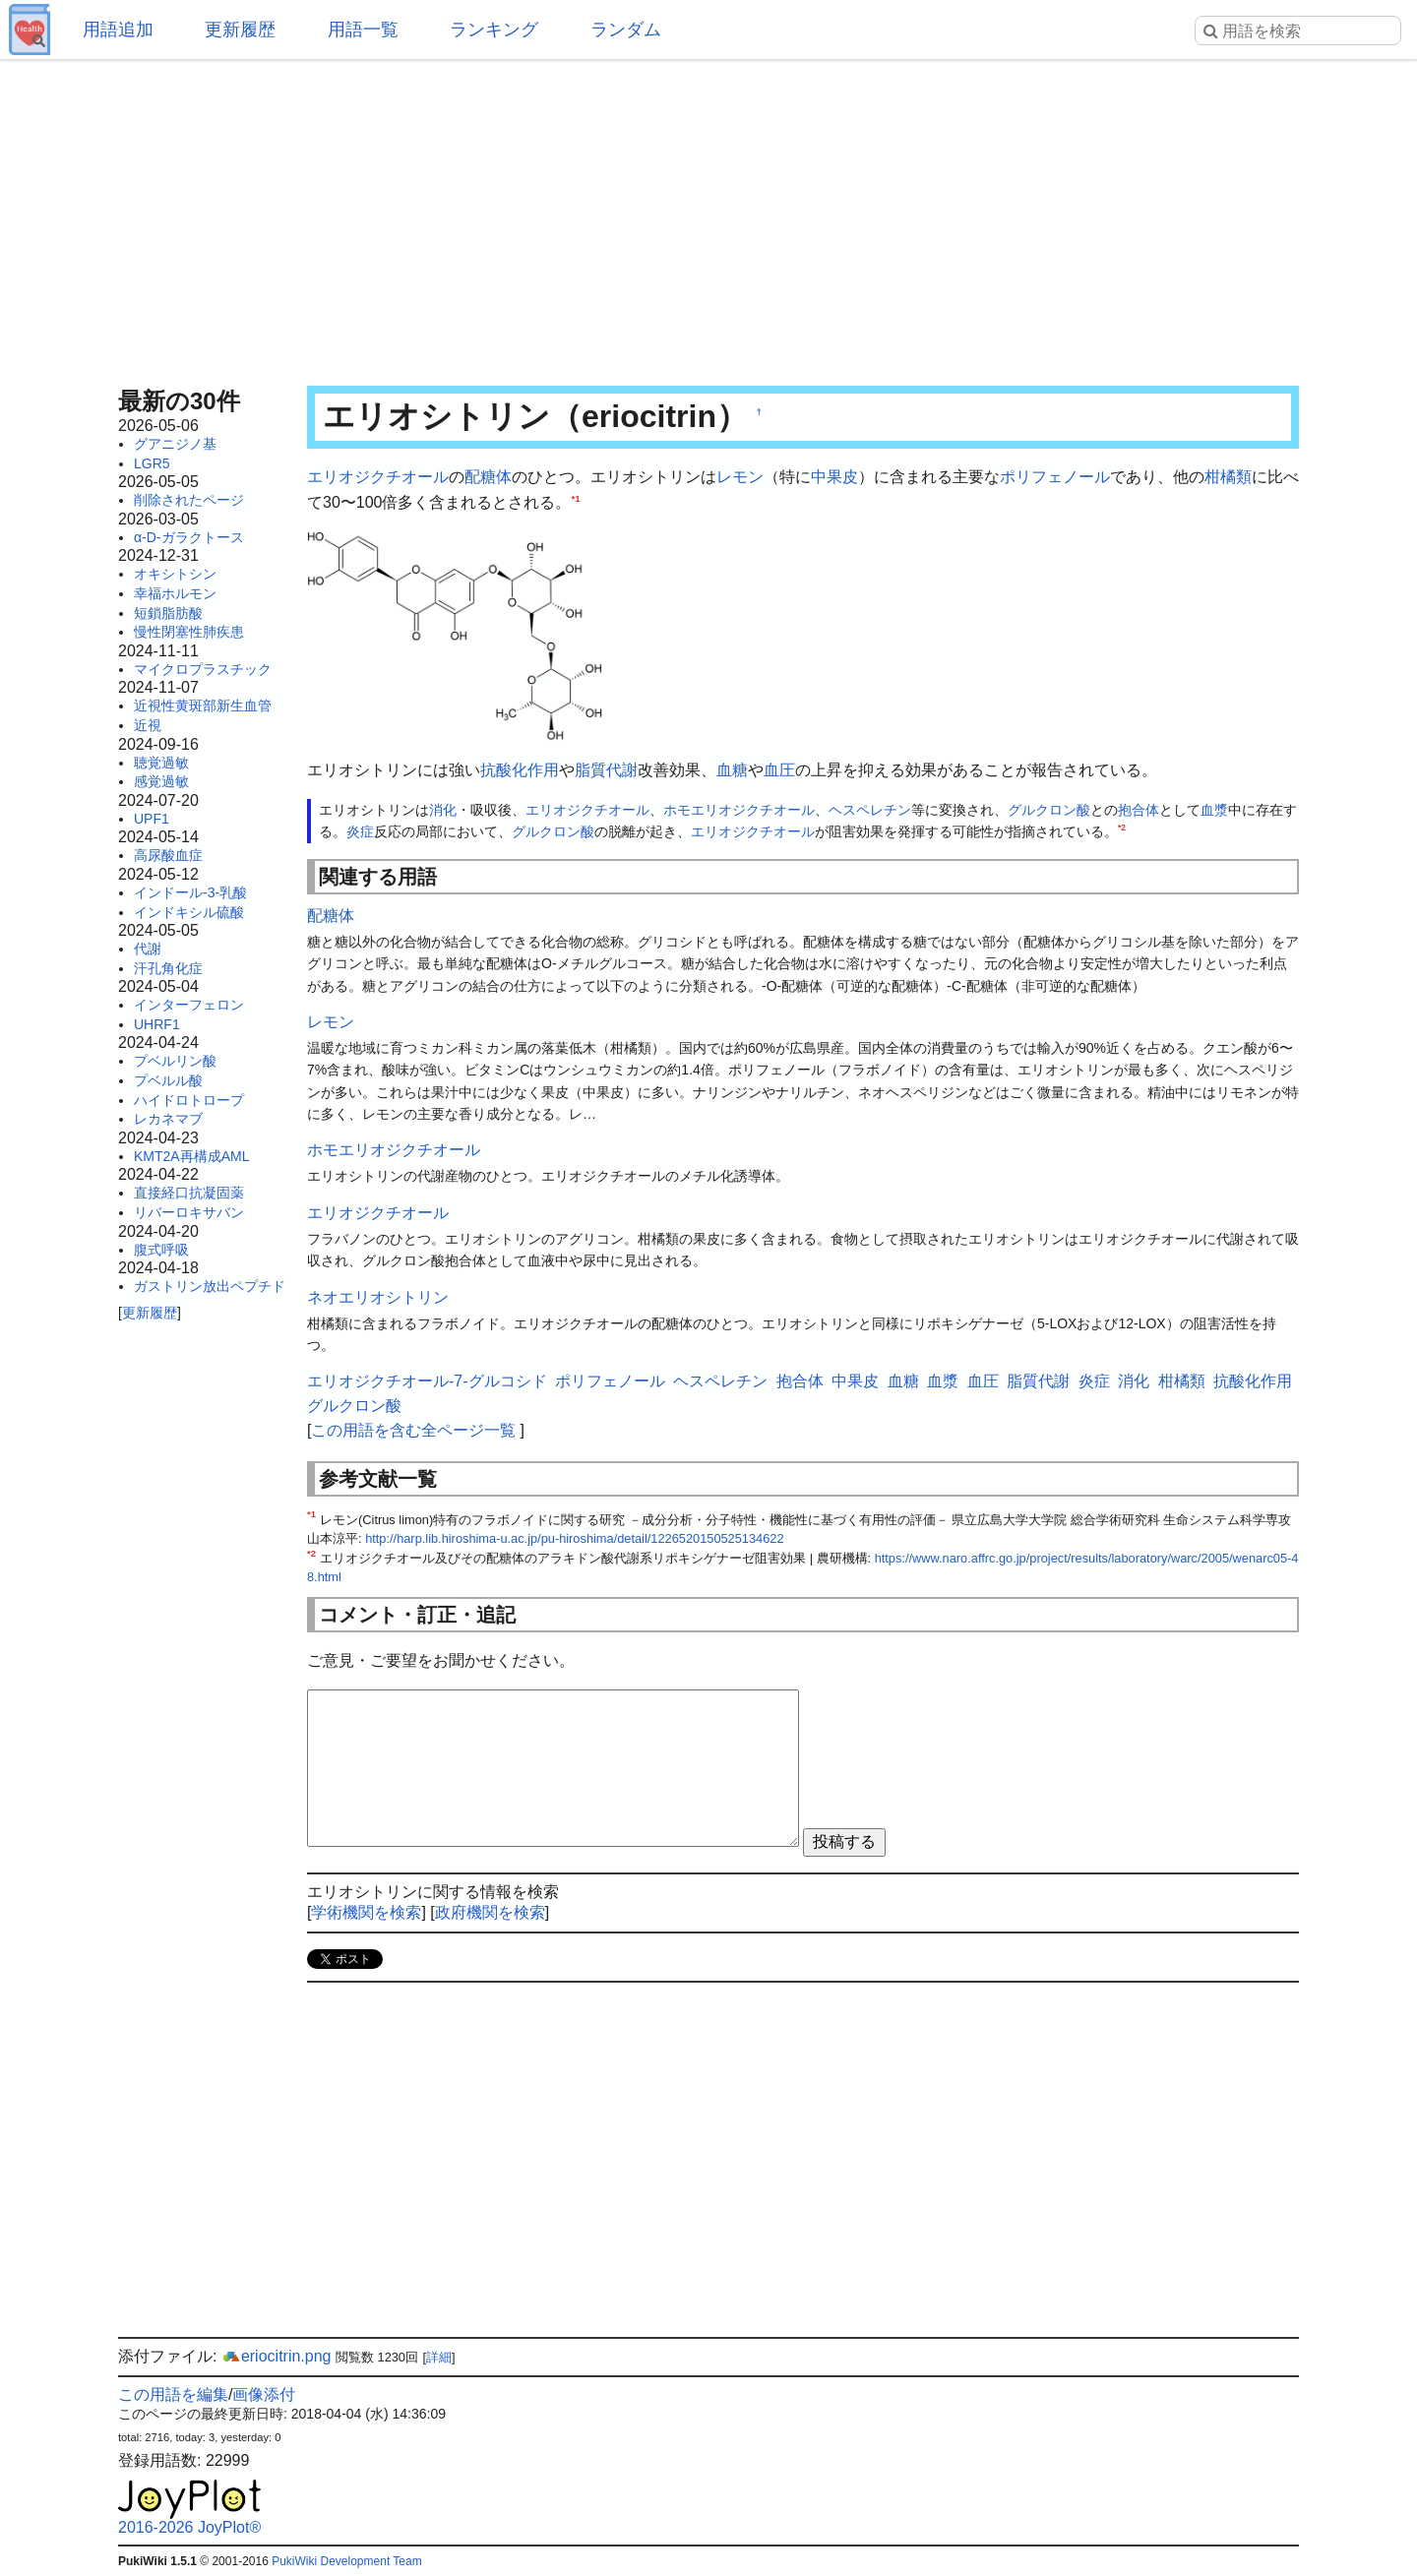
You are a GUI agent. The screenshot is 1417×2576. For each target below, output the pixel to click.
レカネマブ (168, 1119)
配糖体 (488, 476)
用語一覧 (363, 29)
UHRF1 (157, 1024)
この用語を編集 (173, 2394)
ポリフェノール (1055, 476)
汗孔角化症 (168, 968)
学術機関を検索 (366, 1912)
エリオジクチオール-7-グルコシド (427, 1381)
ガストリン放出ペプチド (209, 1286)
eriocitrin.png (276, 2356)
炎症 (360, 831)
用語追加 (118, 29)
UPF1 (151, 819)
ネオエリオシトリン (378, 1297)
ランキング (494, 29)
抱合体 (1138, 810)
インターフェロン (189, 1004)
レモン (740, 476)
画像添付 (263, 2394)
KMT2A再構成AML (191, 1156)
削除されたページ (189, 500)
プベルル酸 (168, 1080)
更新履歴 (240, 29)
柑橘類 (1228, 476)
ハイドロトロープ (189, 1100)
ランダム (625, 29)
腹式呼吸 (161, 1249)
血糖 (732, 770)
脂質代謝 (606, 770)
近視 (147, 725)
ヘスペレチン (870, 810)
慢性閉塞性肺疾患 (189, 632)
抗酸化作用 (519, 770)
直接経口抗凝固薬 (189, 1192)
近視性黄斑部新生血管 (203, 705)
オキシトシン (175, 574)
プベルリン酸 (175, 1061)
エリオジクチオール (378, 476)
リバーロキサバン (189, 1212)
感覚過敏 (161, 781)
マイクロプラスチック (203, 669)
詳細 (439, 2357)
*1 (576, 497)
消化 (443, 810)
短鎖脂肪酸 (168, 613)
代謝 (147, 948)
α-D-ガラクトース (189, 537)
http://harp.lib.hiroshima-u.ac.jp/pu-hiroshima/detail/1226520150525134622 (574, 1538)
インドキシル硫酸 (189, 912)
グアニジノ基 (175, 444)
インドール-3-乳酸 (190, 892)
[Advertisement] (708, 216)
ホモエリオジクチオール (739, 810)
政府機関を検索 (490, 1912)
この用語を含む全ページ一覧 (413, 1430)
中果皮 (834, 476)
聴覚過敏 (161, 762)
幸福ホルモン (175, 593)
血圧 (779, 770)
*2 (1122, 828)
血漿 (1214, 810)
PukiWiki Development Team (347, 2561)
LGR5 (152, 463)
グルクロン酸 (1049, 810)
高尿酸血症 (168, 855)
